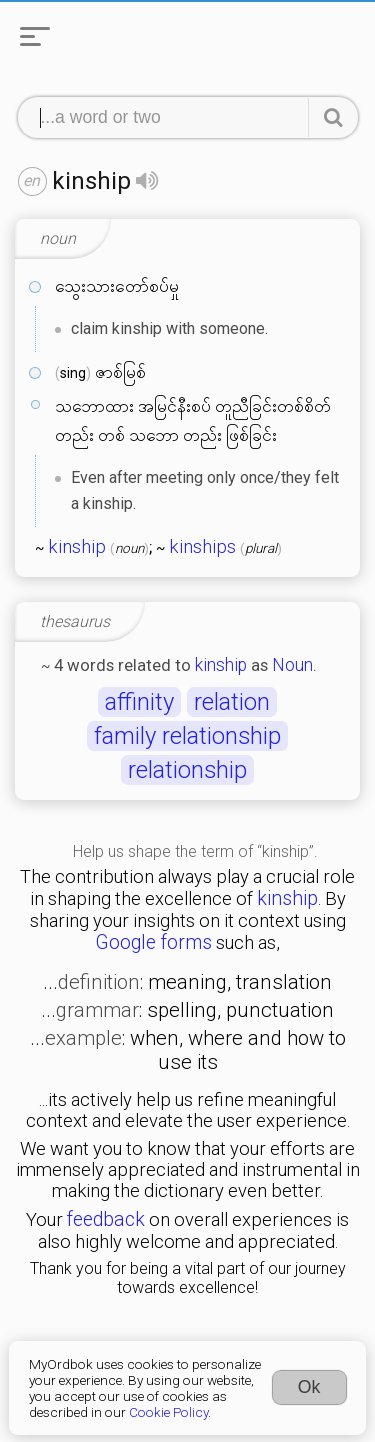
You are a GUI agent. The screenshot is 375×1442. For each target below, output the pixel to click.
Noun (292, 665)
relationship (187, 770)
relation (232, 702)
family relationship (187, 736)
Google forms (153, 942)
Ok (309, 1387)
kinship (77, 547)
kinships (202, 547)
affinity (139, 702)
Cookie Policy (168, 1412)
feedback (106, 1219)
